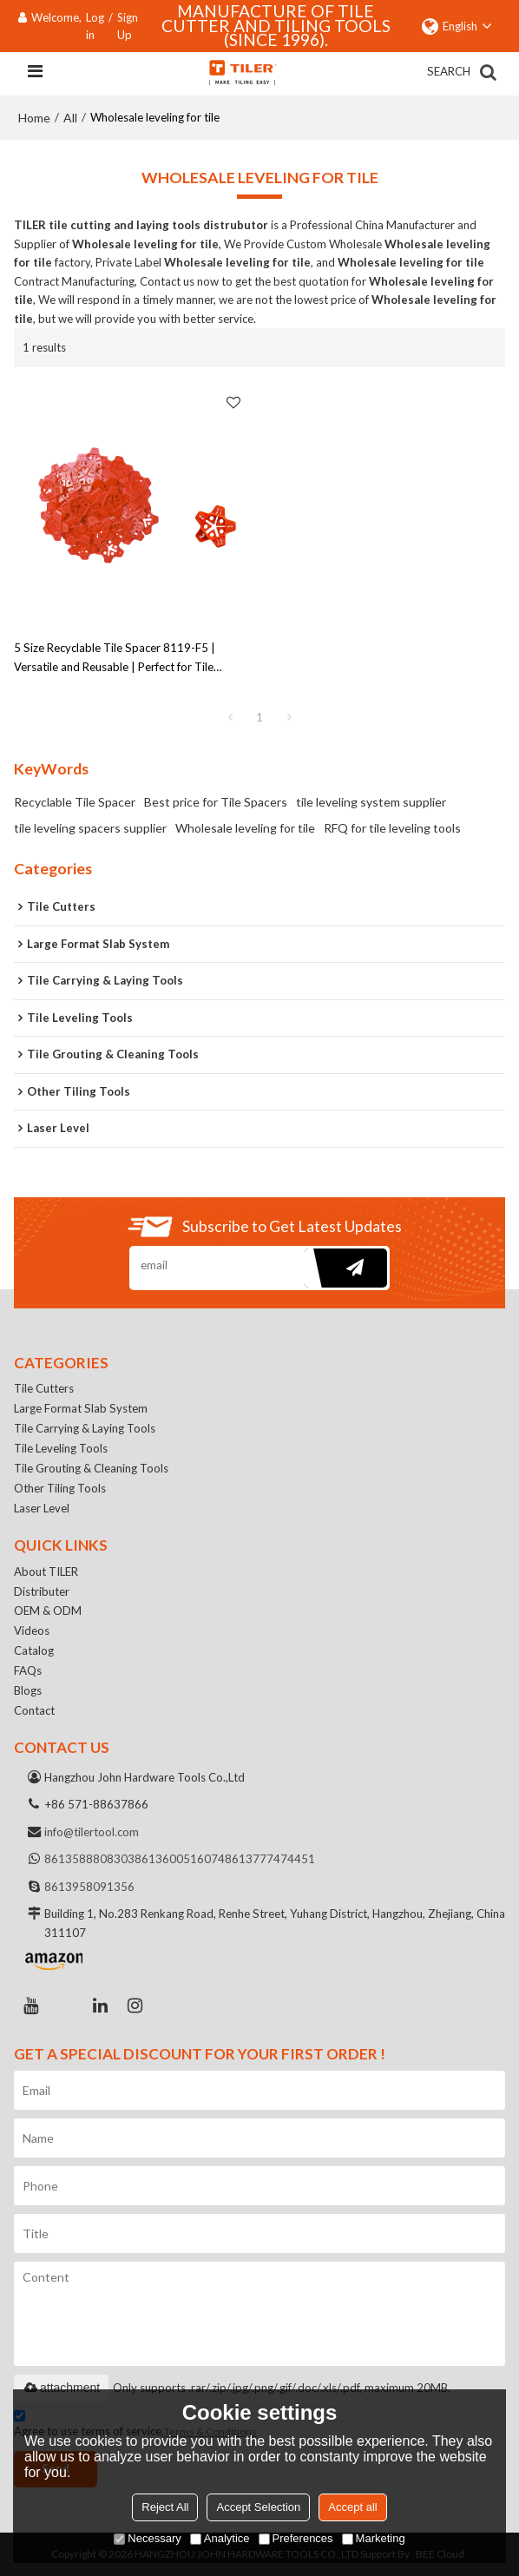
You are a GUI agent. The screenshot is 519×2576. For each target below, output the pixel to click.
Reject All (164, 2506)
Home (34, 117)
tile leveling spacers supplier (90, 827)
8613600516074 (180, 1859)
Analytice (220, 2538)
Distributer (41, 1591)
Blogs (28, 1690)
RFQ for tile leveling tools (392, 827)
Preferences (296, 2538)
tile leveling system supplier (371, 801)
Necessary (147, 2538)
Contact (34, 1710)
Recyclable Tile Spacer (74, 801)
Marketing (373, 2538)
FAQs (28, 1670)
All (70, 117)
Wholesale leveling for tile (245, 827)
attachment (61, 2388)
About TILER (46, 1571)
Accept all (352, 2506)
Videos (31, 1630)
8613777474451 (270, 1859)
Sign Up (127, 26)
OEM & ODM (48, 1610)
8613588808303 (89, 1859)
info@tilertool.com (91, 1832)
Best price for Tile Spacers (215, 801)
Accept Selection (258, 2506)
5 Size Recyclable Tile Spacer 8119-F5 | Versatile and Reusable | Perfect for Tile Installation (114, 658)
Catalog (34, 1650)
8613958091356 (89, 1887)
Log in (95, 26)
